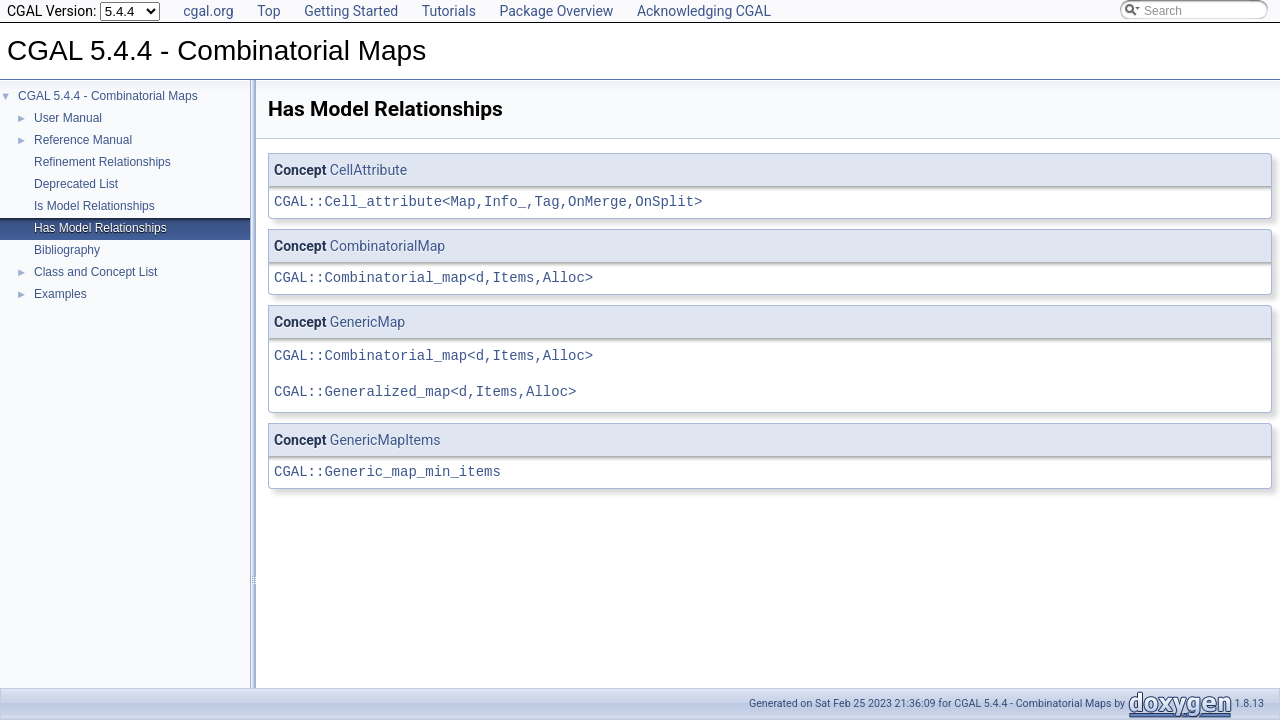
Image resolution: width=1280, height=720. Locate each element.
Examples (60, 294)
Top (269, 11)
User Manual (68, 118)
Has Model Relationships (100, 228)
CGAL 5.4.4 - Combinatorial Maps (108, 96)
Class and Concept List (95, 272)
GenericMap (367, 322)
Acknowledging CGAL (704, 11)
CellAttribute (368, 170)
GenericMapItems (385, 440)
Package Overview (556, 11)
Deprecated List (76, 184)
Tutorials (449, 11)
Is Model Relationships (94, 206)
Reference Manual (83, 140)
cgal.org (208, 11)
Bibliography (67, 250)
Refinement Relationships (102, 162)
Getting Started (351, 11)
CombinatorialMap (387, 246)
